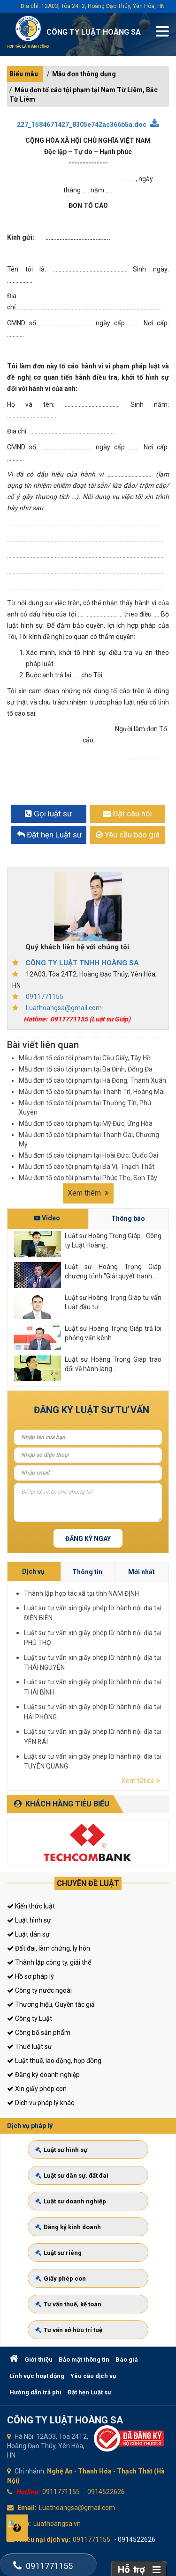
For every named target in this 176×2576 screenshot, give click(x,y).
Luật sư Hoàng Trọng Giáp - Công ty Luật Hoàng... (113, 1240)
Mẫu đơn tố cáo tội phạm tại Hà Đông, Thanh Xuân (92, 1080)
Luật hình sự (29, 1920)
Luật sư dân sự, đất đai (78, 2185)
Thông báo (128, 1218)
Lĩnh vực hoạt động (36, 2375)
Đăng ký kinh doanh (75, 2228)
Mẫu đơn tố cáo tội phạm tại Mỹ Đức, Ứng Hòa (86, 1123)
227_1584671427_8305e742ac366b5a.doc (88, 123)
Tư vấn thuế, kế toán (75, 2293)
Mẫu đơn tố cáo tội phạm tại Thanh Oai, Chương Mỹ (89, 1139)
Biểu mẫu (23, 74)
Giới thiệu (38, 2359)
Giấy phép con (68, 2271)
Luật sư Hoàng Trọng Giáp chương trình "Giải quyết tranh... (113, 1271)
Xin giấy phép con (37, 2088)
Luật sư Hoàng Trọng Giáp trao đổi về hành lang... (113, 1364)
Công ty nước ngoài (39, 1990)
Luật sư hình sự (69, 2163)
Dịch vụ (139, 1646)
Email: (27, 2507)
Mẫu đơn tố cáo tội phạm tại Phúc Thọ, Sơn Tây (88, 1178)
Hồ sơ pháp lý (30, 1976)
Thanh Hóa (95, 2471)
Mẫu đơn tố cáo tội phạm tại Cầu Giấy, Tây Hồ (85, 1058)
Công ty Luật (29, 2018)
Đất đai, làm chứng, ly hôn (48, 1948)
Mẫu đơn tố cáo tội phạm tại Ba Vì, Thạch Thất (86, 1166)
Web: (23, 2523)
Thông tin (155, 1646)
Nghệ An (60, 2471)
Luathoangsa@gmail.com (64, 1008)
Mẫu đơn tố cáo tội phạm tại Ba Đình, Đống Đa (86, 1069)
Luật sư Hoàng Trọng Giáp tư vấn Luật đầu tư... (113, 1302)
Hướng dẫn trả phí (35, 2392)
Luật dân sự (28, 1934)
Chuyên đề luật (88, 1883)
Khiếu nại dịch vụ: (43, 2539)
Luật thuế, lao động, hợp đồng (54, 2060)
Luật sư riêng (67, 2249)
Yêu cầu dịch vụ (93, 2375)
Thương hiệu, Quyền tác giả (51, 2004)
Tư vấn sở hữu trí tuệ (75, 2314)
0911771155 (44, 996)
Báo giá (126, 2359)
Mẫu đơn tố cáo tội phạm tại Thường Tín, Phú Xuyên (85, 1107)
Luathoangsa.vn (57, 2523)
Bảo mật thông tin (84, 2359)
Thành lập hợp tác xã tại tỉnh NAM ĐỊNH (153, 1652)
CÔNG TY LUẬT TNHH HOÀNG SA (82, 963)
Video (47, 1218)
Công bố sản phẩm (38, 2032)
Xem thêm (88, 1193)
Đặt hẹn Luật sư (89, 2392)
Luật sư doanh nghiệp (77, 2206)
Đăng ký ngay (88, 1538)
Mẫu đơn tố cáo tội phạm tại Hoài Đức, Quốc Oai (88, 1155)
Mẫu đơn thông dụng (84, 74)
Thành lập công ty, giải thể (49, 1962)
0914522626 (106, 2491)
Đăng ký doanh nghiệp (43, 2074)
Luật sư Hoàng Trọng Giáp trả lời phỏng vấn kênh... (113, 1333)
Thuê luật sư (29, 2046)
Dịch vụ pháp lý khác (40, 2102)
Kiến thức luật (31, 1906)
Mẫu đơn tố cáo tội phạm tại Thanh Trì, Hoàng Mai (92, 1091)
